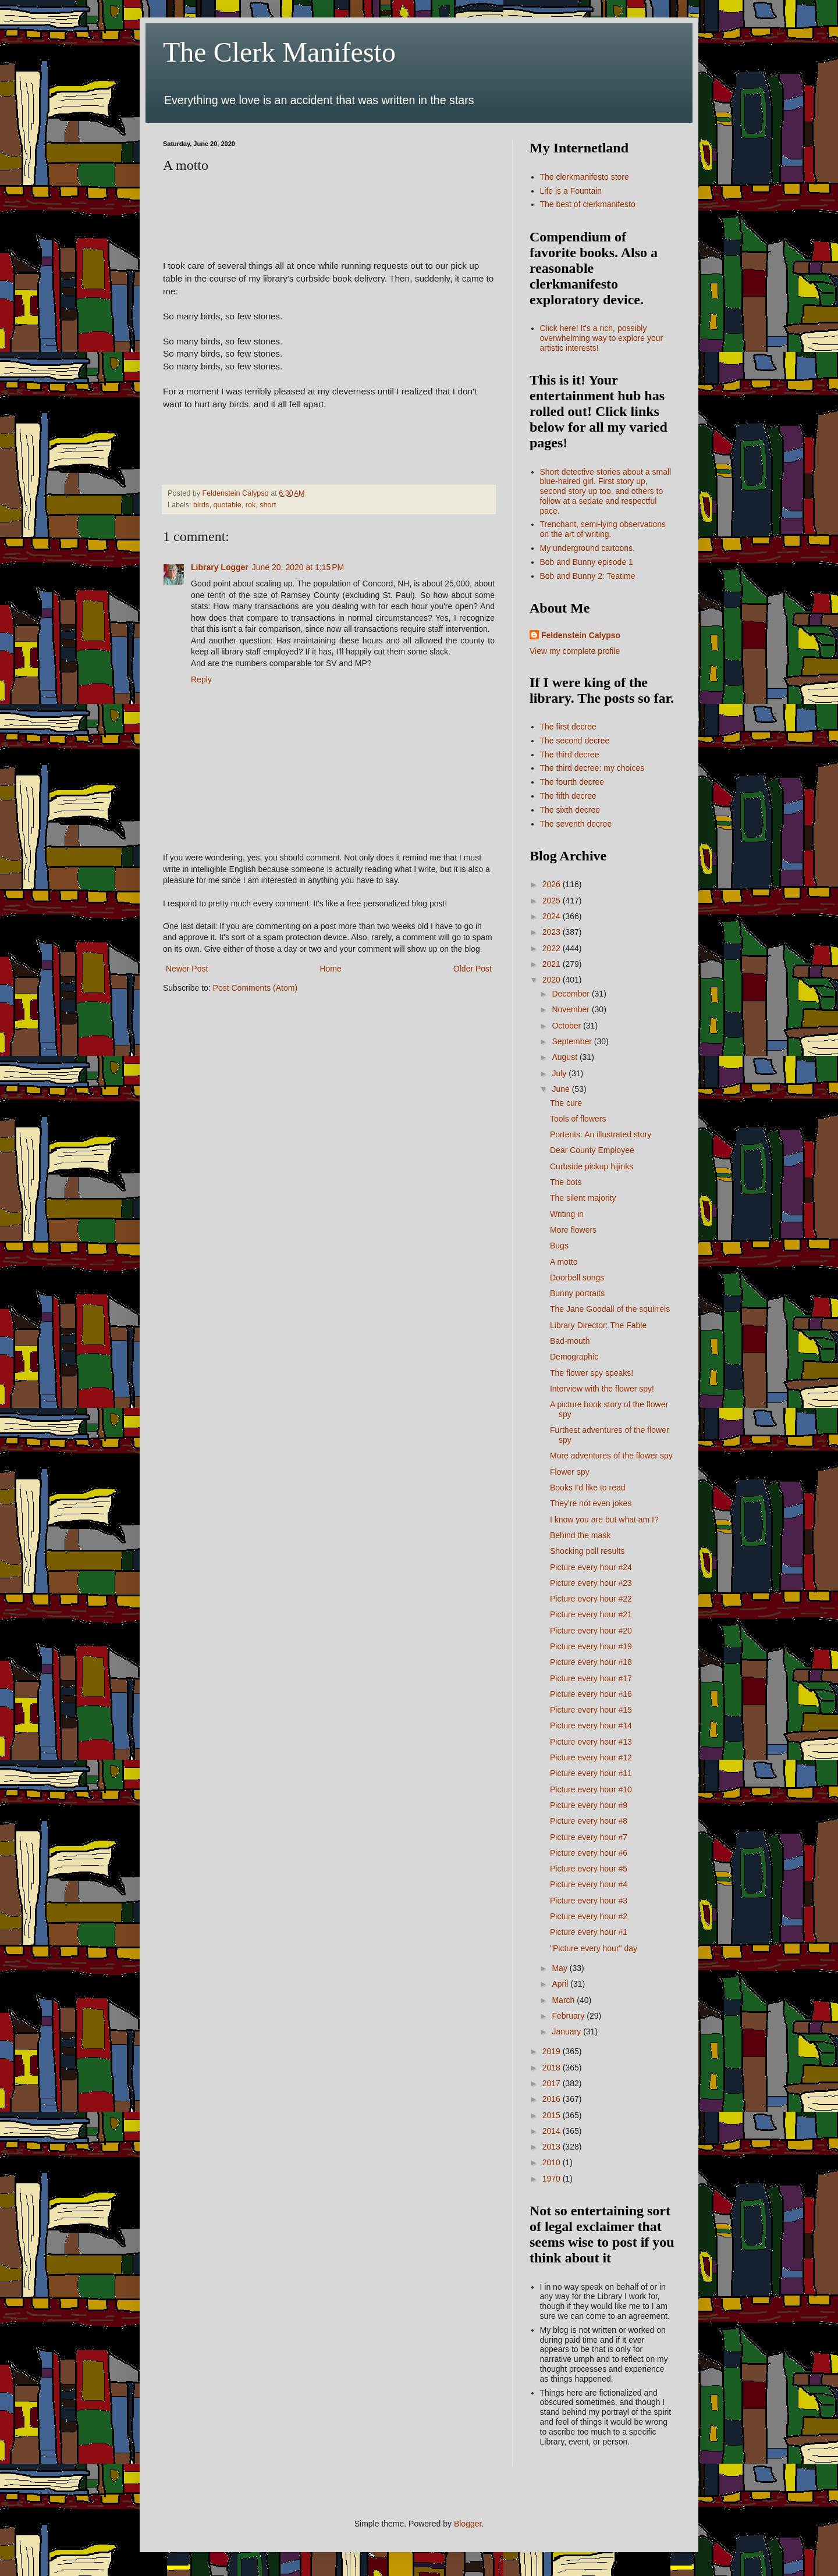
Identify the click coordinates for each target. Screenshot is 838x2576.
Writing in (567, 1214)
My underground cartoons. (587, 548)
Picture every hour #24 (591, 1567)
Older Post (472, 968)
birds (201, 505)
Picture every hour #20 (591, 1630)
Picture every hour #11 (591, 1773)
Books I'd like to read (588, 1487)
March (564, 2000)
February (569, 2015)
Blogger (467, 2523)
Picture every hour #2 (588, 1916)
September (573, 1041)
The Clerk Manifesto (279, 52)
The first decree (568, 726)
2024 (552, 916)
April (561, 1983)
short (268, 505)
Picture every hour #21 (591, 1614)
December (571, 993)
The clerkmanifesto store (584, 177)
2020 (552, 979)
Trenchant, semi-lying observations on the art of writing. (603, 529)
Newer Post (187, 968)
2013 (552, 2146)
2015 (552, 2115)
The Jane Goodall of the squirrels (610, 1309)
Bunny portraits (577, 1293)
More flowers (573, 1229)
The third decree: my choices (592, 768)
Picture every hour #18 (591, 1662)
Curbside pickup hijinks (591, 1166)
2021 (552, 964)
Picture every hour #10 (591, 1789)
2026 (552, 884)
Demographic (574, 1356)
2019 (552, 2051)
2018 (552, 2067)
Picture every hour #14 (591, 1725)
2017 (552, 2083)
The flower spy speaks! (591, 1373)
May (560, 1968)
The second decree (575, 740)
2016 (552, 2099)
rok (251, 505)
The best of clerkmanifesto (587, 204)
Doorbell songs (577, 1277)
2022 (552, 948)
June (561, 1089)
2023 (552, 932)
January (567, 2031)
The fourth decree (572, 782)
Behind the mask (580, 1535)
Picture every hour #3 (588, 1900)
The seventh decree (576, 823)
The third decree (569, 754)
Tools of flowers (578, 1118)
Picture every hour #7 (588, 1837)
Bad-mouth (570, 1341)
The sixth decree (570, 809)
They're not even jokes (590, 1503)
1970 (552, 2178)
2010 (552, 2162)
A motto (563, 1261)
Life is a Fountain (571, 190)
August (565, 1057)
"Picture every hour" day (593, 1948)
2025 (552, 900)
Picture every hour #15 (591, 1709)
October (567, 1025)
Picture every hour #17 (591, 1678)
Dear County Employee (592, 1150)
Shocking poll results (587, 1551)
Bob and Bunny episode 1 (586, 562)
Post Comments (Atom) (255, 987)
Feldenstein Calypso (580, 635)
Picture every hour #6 (588, 1853)
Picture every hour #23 (591, 1583)
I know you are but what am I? (604, 1519)
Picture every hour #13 (591, 1741)
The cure (566, 1103)
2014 (552, 2131)
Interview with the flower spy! (602, 1388)
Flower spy (570, 1471)
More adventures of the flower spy (611, 1455)
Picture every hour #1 (588, 1932)
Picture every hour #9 (588, 1805)
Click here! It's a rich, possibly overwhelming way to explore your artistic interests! (601, 338)
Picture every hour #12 (591, 1757)
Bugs (559, 1245)
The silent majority (583, 1197)
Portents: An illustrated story (600, 1134)
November (571, 1009)
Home (330, 968)
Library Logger (219, 567)
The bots (565, 1182)
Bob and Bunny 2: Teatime (587, 576)
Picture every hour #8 (588, 1821)
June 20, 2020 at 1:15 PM (298, 567)
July (560, 1073)
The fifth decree (568, 795)
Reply (201, 679)
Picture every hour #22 (591, 1598)
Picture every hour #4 (588, 1884)
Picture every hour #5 (588, 1868)
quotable (227, 505)
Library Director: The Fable (598, 1325)
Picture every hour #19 (591, 1646)
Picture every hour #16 (591, 1694)
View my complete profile (575, 651)
